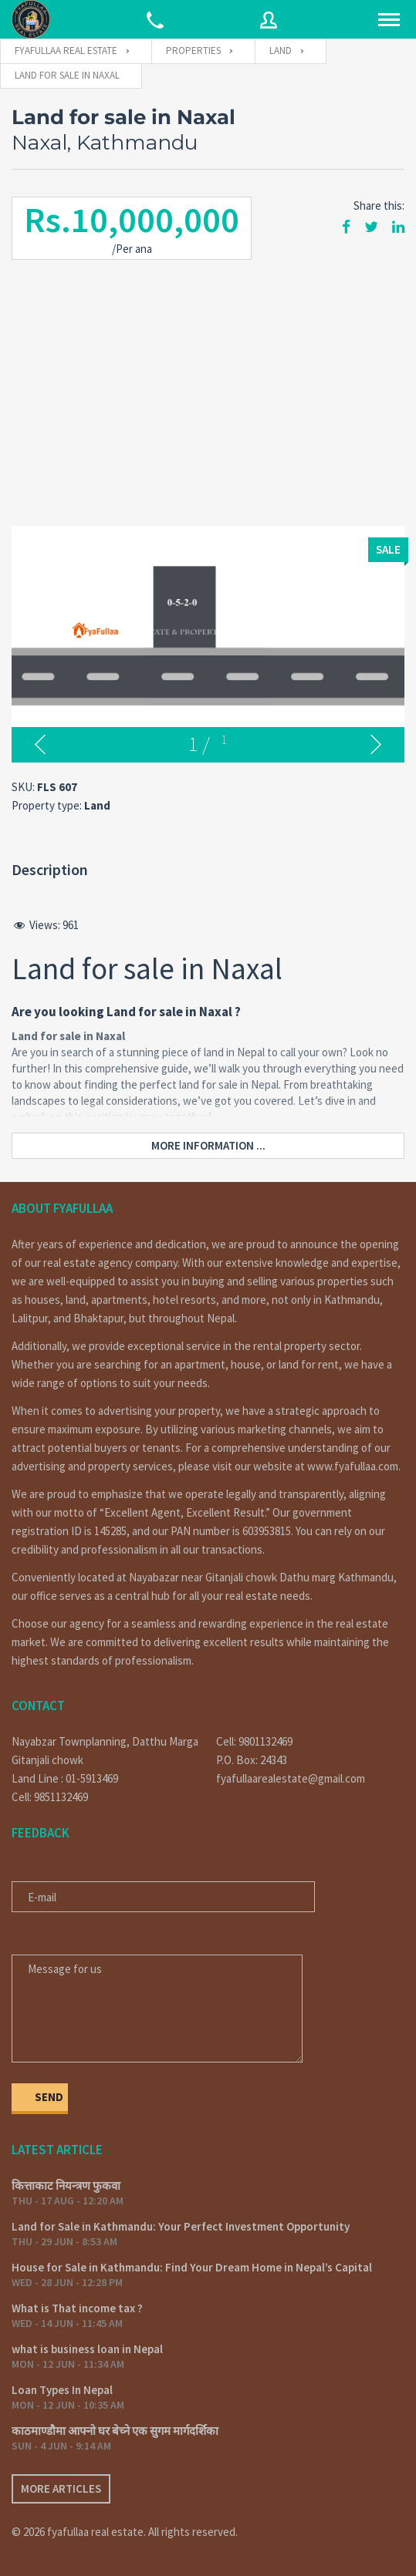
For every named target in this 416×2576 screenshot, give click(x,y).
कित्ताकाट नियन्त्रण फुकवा (66, 2185)
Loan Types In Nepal (62, 2389)
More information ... (208, 1145)
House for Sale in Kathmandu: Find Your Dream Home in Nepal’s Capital (192, 2267)
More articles (61, 2488)
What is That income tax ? (77, 2308)
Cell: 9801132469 (254, 1741)
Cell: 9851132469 (50, 1797)
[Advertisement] (208, 387)
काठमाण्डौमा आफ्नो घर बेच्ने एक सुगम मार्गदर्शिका (115, 2430)
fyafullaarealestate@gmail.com (290, 1778)
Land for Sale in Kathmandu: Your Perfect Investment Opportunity (181, 2226)
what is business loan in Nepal (87, 2349)
